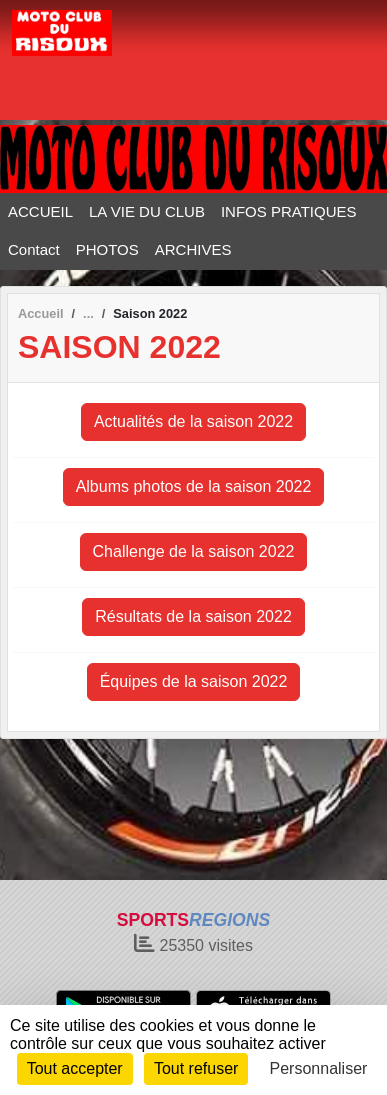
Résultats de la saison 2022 (193, 616)
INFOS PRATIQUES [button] (289, 211)
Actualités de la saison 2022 (193, 421)
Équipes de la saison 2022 (194, 681)
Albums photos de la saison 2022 (194, 486)
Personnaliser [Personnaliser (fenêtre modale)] (319, 1068)
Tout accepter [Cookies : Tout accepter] (75, 1068)
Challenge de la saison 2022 (194, 551)
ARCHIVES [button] (193, 249)
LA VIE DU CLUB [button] (147, 211)
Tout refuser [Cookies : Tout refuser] (196, 1068)
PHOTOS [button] (107, 249)
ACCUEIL (40, 211)
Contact (34, 249)
